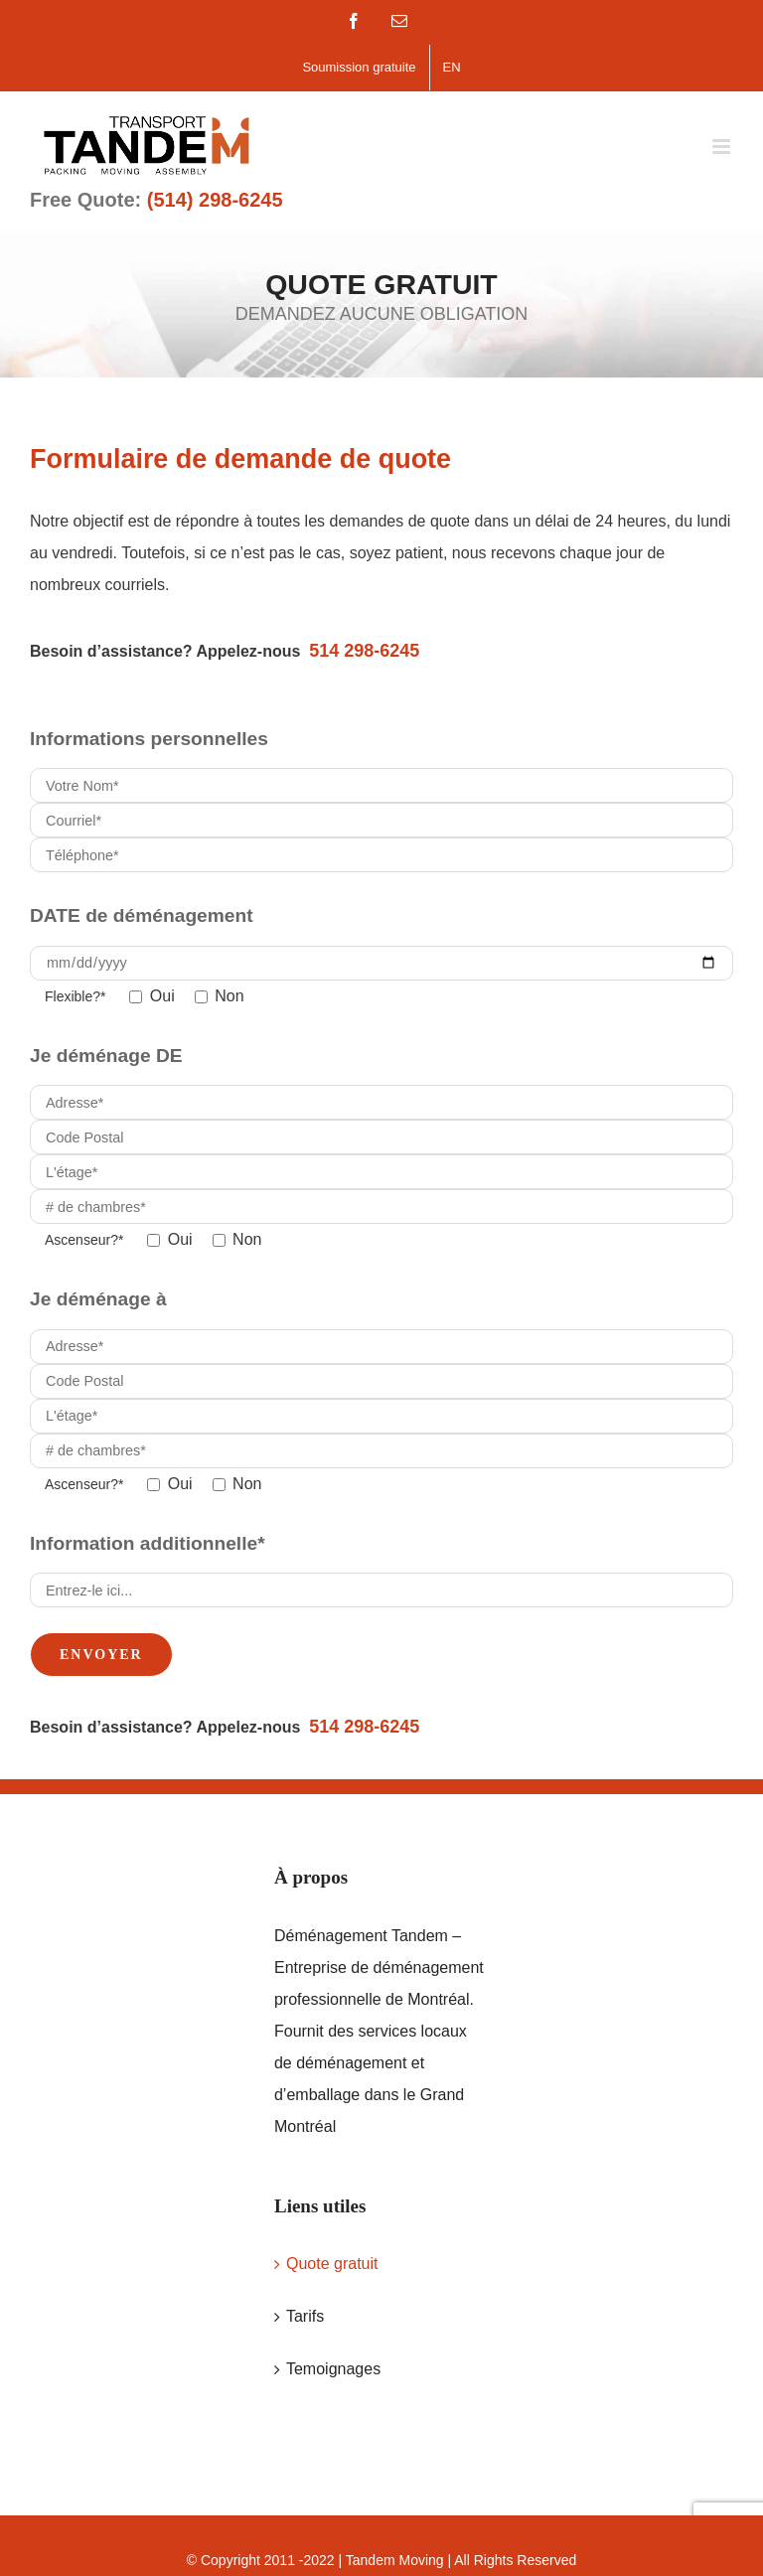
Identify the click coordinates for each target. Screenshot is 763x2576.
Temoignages (333, 2368)
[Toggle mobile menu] (722, 146)
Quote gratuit (332, 2263)
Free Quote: (156, 200)
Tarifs (305, 2316)
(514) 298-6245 (215, 200)
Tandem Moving (394, 2560)
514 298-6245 (364, 651)
